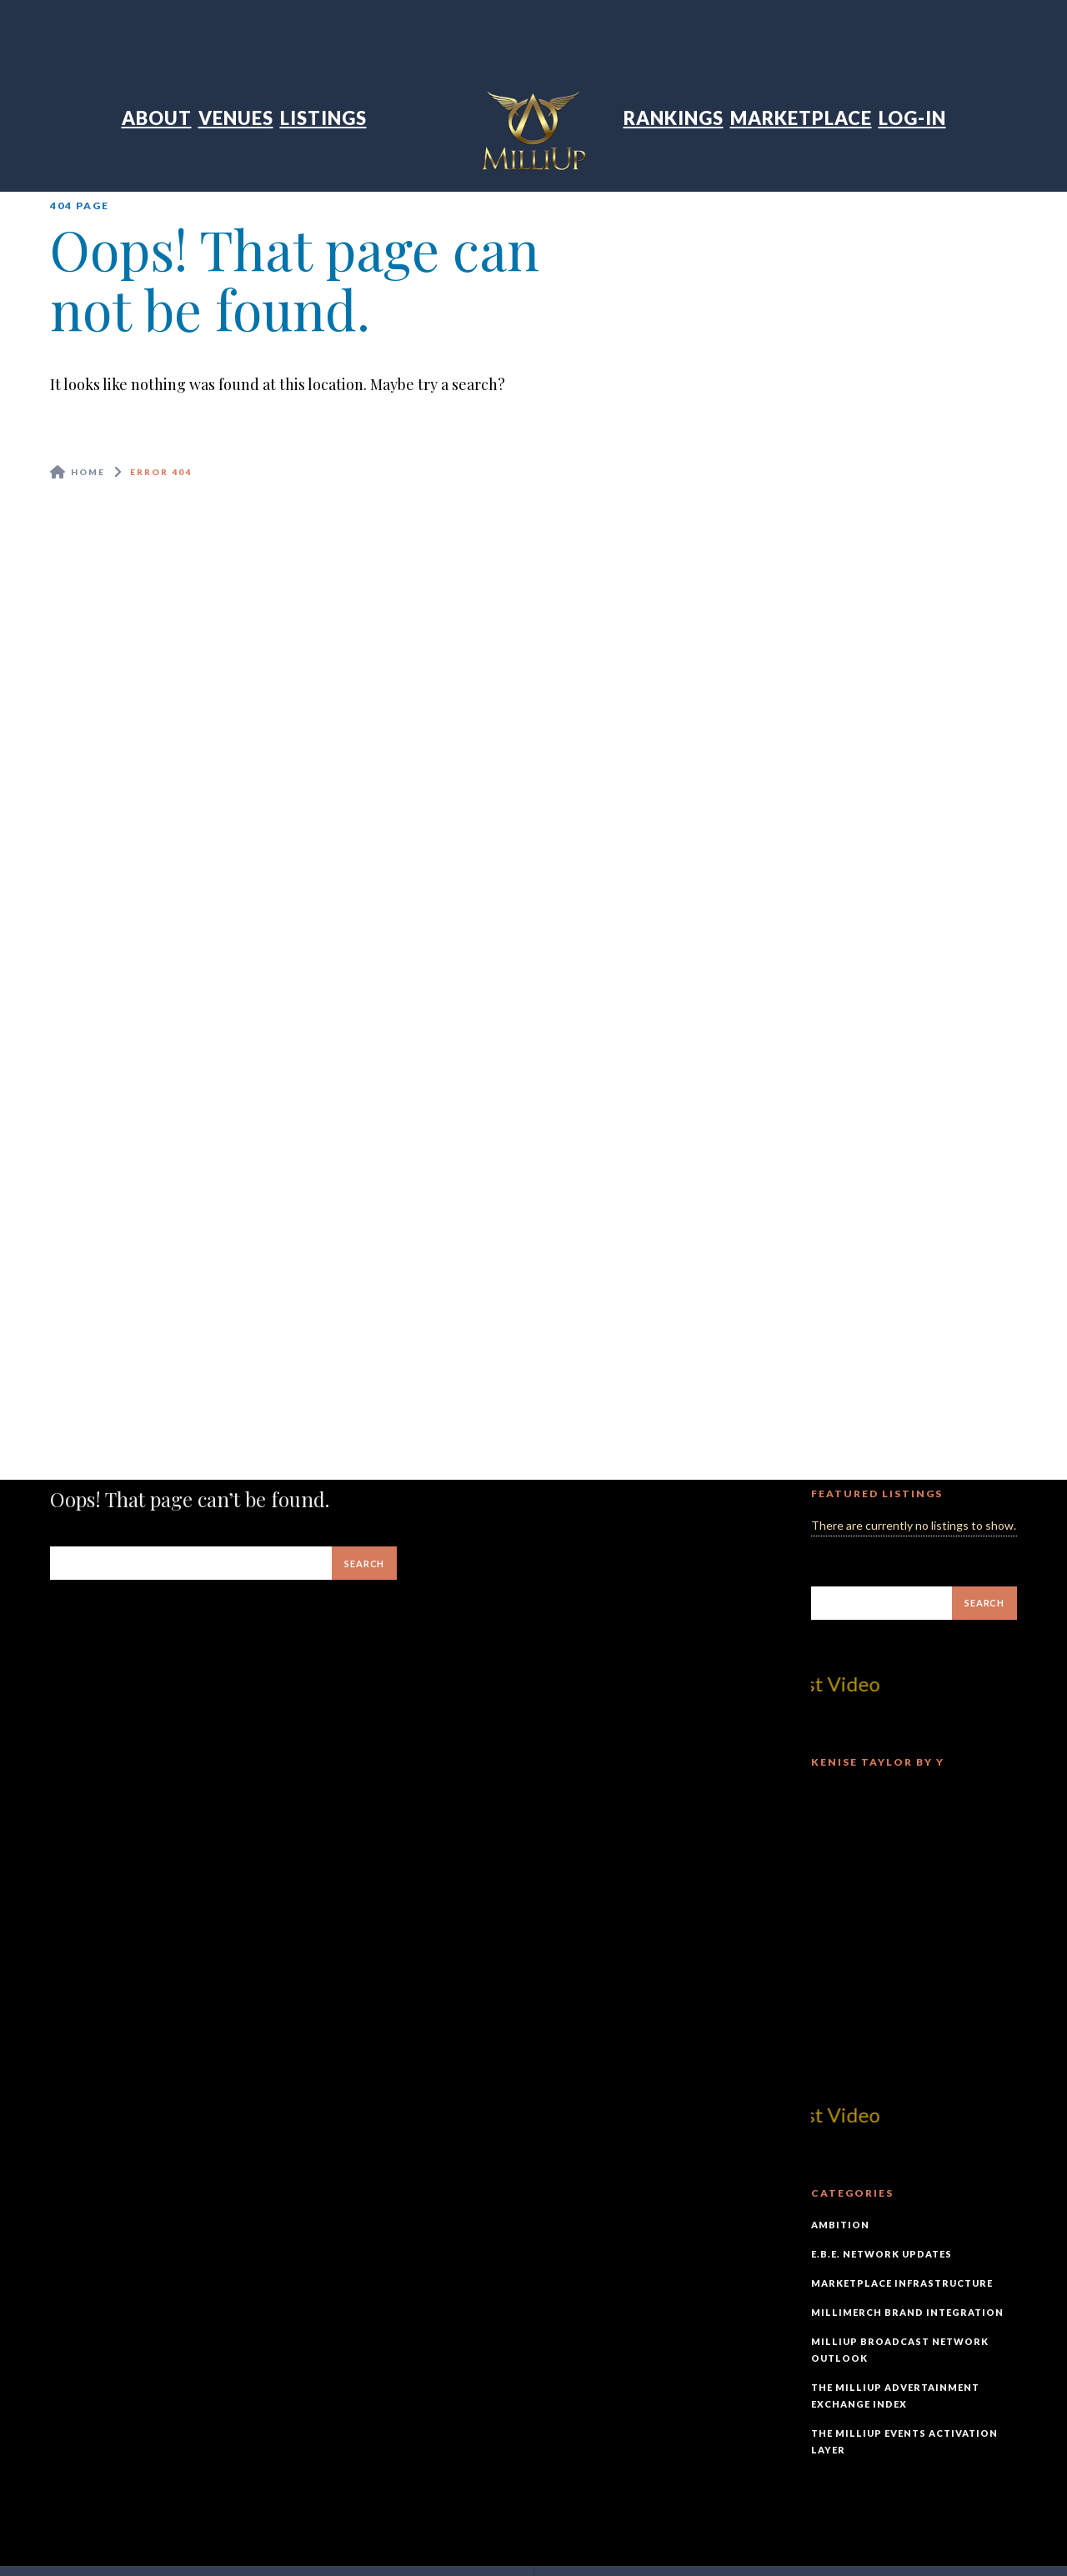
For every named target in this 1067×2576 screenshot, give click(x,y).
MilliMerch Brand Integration (907, 2312)
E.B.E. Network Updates (881, 2253)
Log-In (912, 118)
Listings (323, 118)
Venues (235, 118)
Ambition (840, 2224)
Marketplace (801, 118)
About (157, 118)
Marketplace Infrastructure (902, 2283)
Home (88, 472)
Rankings (674, 118)
